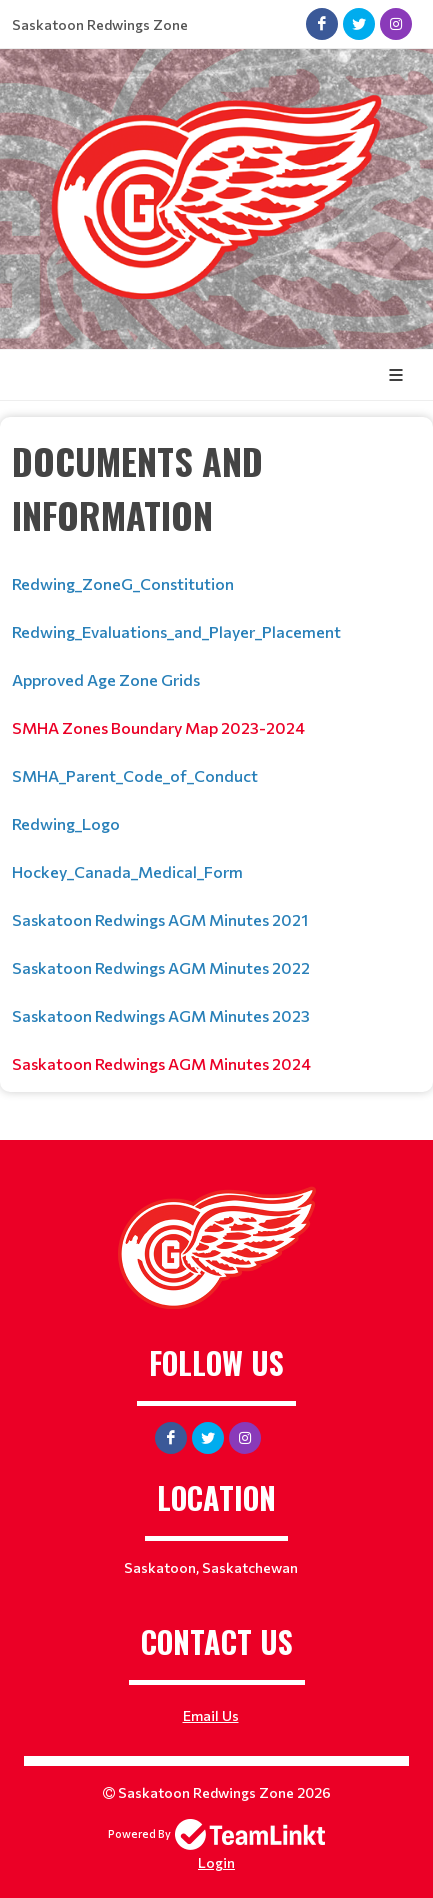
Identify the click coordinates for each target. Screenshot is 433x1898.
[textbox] (216, 755)
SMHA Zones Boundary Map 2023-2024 (158, 727)
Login (216, 1862)
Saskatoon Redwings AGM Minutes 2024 (161, 1063)
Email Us (211, 1715)
